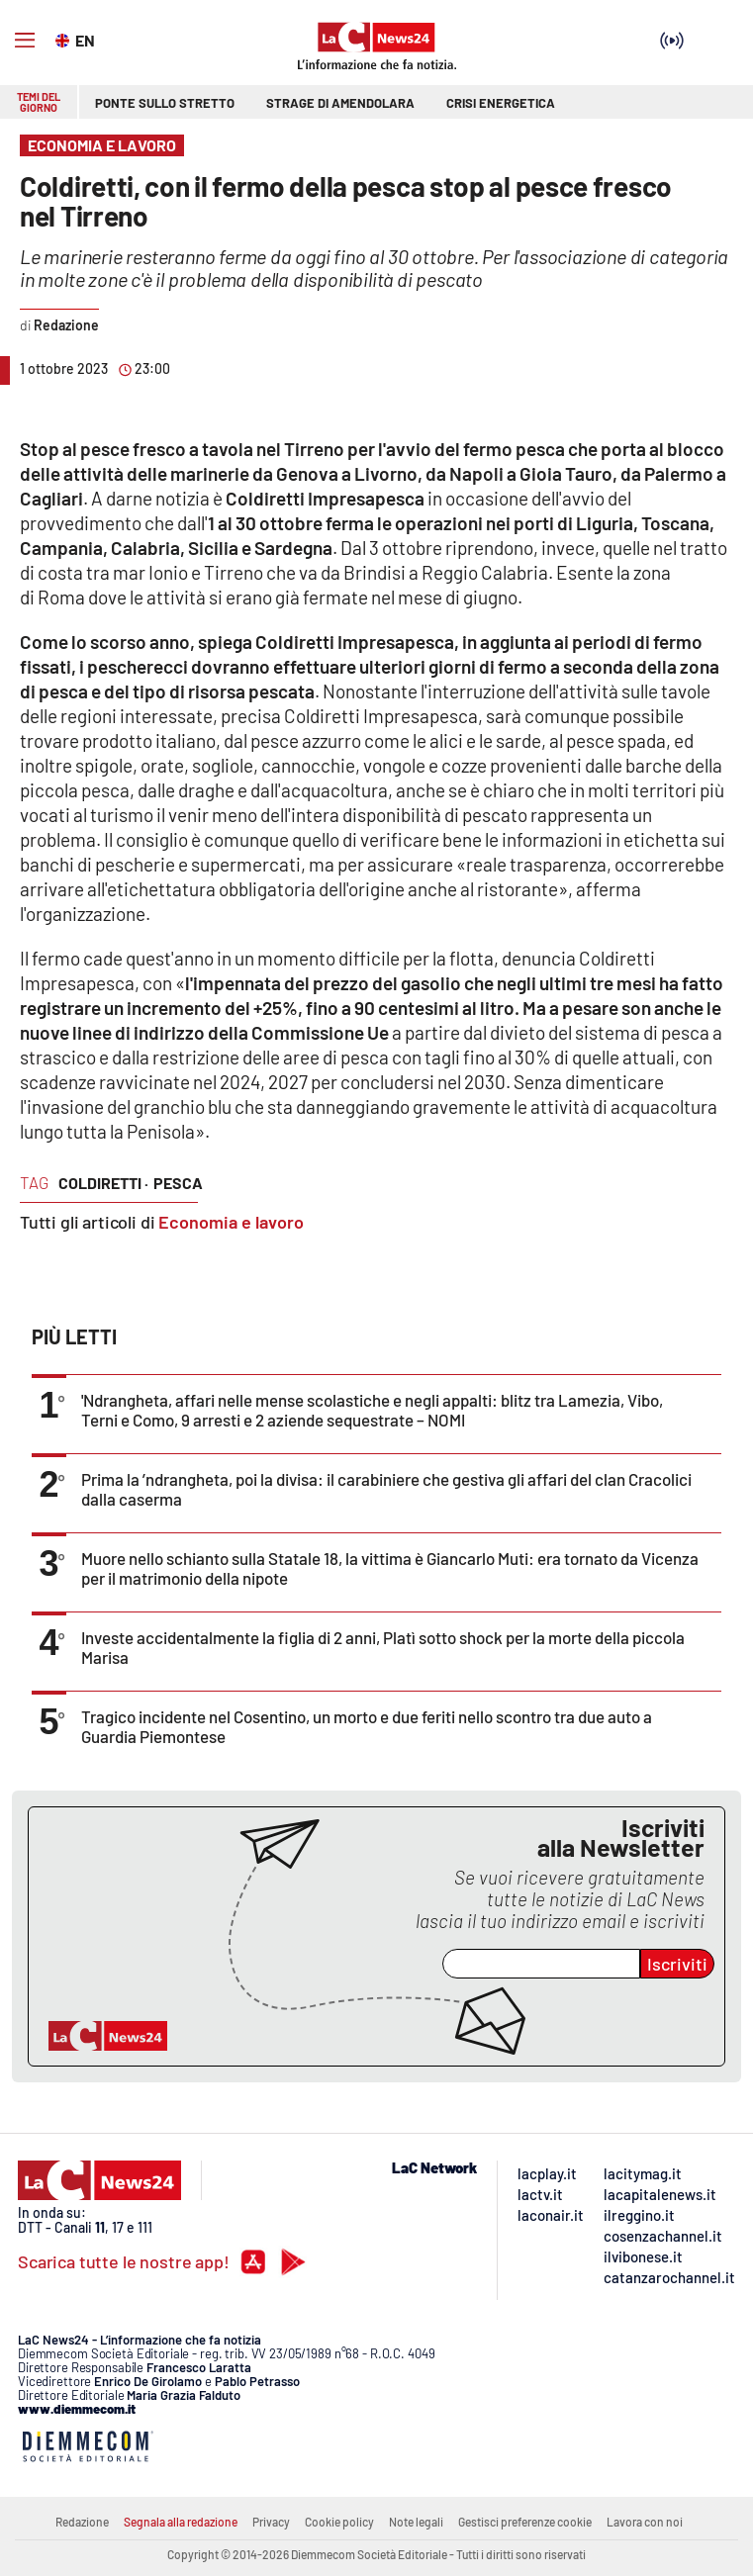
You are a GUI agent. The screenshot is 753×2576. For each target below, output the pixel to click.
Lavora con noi (645, 2522)
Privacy (271, 2522)
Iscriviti (677, 1964)
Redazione (82, 2522)
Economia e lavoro (231, 1222)
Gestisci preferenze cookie (525, 2522)
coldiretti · (103, 1182)
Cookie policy (339, 2522)
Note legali (416, 2522)
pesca (178, 1182)
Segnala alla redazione (180, 2522)
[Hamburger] (25, 40)
